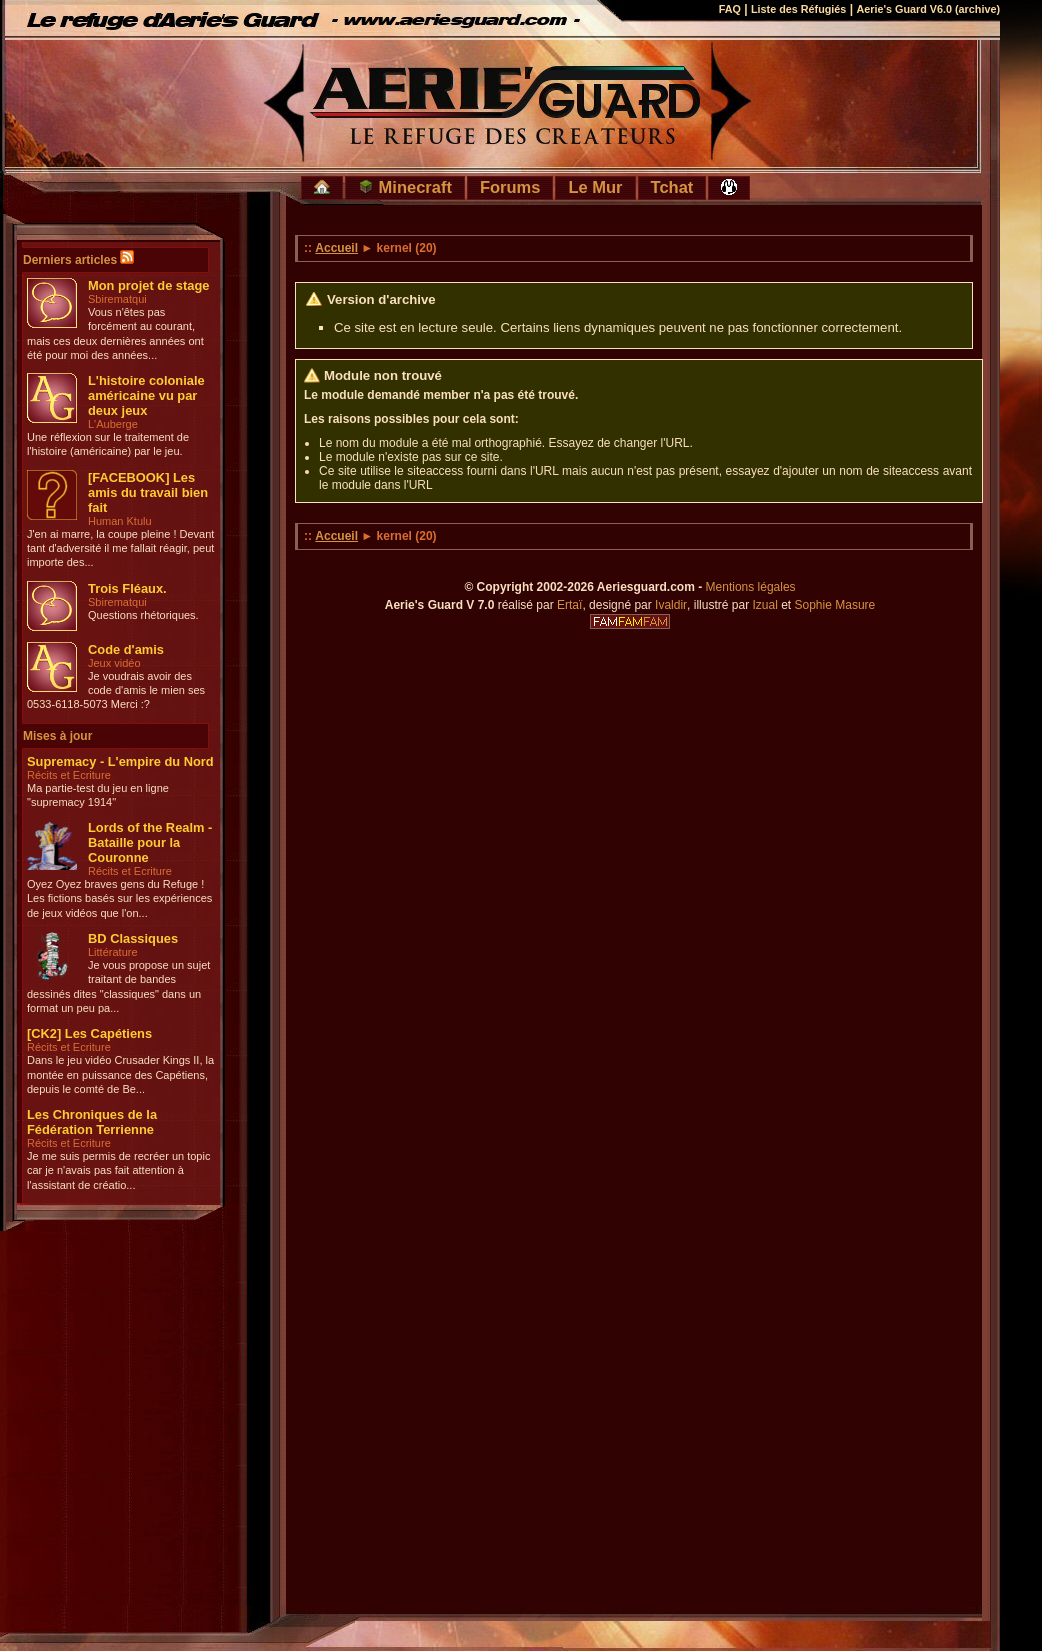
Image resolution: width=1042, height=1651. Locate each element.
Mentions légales (751, 587)
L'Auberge (113, 424)
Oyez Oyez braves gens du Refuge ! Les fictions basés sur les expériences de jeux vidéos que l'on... (119, 898)
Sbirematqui (117, 299)
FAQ (730, 9)
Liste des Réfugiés (798, 9)
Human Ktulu (120, 521)
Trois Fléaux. (127, 588)
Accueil (336, 248)
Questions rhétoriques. (143, 615)
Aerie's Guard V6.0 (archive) (928, 9)
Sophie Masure (835, 605)
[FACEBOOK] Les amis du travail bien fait (148, 492)
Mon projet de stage (148, 285)
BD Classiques (133, 938)
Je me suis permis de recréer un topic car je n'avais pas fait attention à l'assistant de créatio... (118, 1170)
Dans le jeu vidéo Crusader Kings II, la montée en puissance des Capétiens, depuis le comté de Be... (120, 1074)
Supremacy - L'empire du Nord (120, 761)
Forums (510, 187)
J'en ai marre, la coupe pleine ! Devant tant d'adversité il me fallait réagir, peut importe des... (120, 548)
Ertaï (569, 605)
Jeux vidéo (114, 663)
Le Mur (595, 187)
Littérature (113, 952)
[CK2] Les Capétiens (89, 1033)
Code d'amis (126, 649)
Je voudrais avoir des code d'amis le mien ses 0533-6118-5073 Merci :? (116, 690)
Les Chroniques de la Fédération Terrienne (92, 1122)
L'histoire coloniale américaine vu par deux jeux (146, 395)
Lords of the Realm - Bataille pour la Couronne (150, 842)
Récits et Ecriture (69, 775)
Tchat (672, 187)
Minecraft (405, 187)
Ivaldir (671, 605)
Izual (764, 605)
